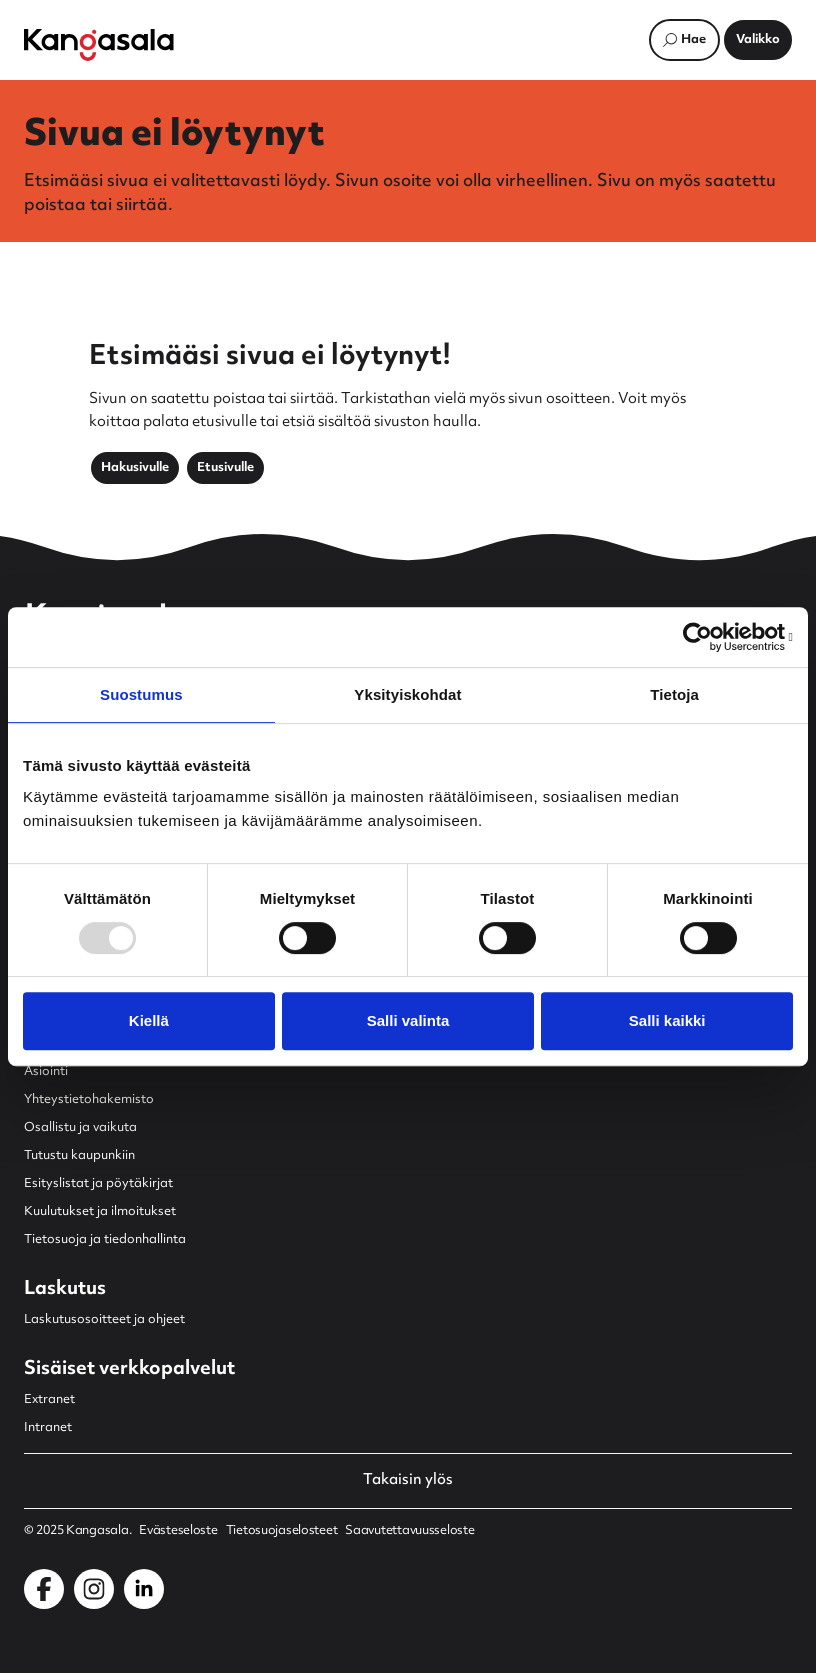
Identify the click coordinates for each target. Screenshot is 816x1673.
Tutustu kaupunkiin (79, 1156)
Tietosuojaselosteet (282, 1531)
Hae (693, 40)
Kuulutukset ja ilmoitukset (100, 1212)
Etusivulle (225, 468)
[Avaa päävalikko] (758, 40)
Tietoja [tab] (674, 694)
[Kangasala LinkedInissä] (144, 1589)
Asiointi (46, 1072)
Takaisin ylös (408, 1481)
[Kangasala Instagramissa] (94, 1589)
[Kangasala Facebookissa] (44, 1589)
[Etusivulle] (99, 45)
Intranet (48, 1428)
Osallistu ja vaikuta (80, 1128)
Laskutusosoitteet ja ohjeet (104, 1320)
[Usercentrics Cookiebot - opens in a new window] (705, 637)
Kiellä (149, 1020)
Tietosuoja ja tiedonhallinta (105, 1240)
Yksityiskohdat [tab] (407, 694)
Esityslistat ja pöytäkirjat (98, 1184)
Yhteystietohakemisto (89, 1100)
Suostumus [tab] (141, 694)
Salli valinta (408, 1020)
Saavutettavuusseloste (409, 1531)
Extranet (49, 1400)
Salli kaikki (667, 1020)
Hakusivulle (135, 468)
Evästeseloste (178, 1531)
